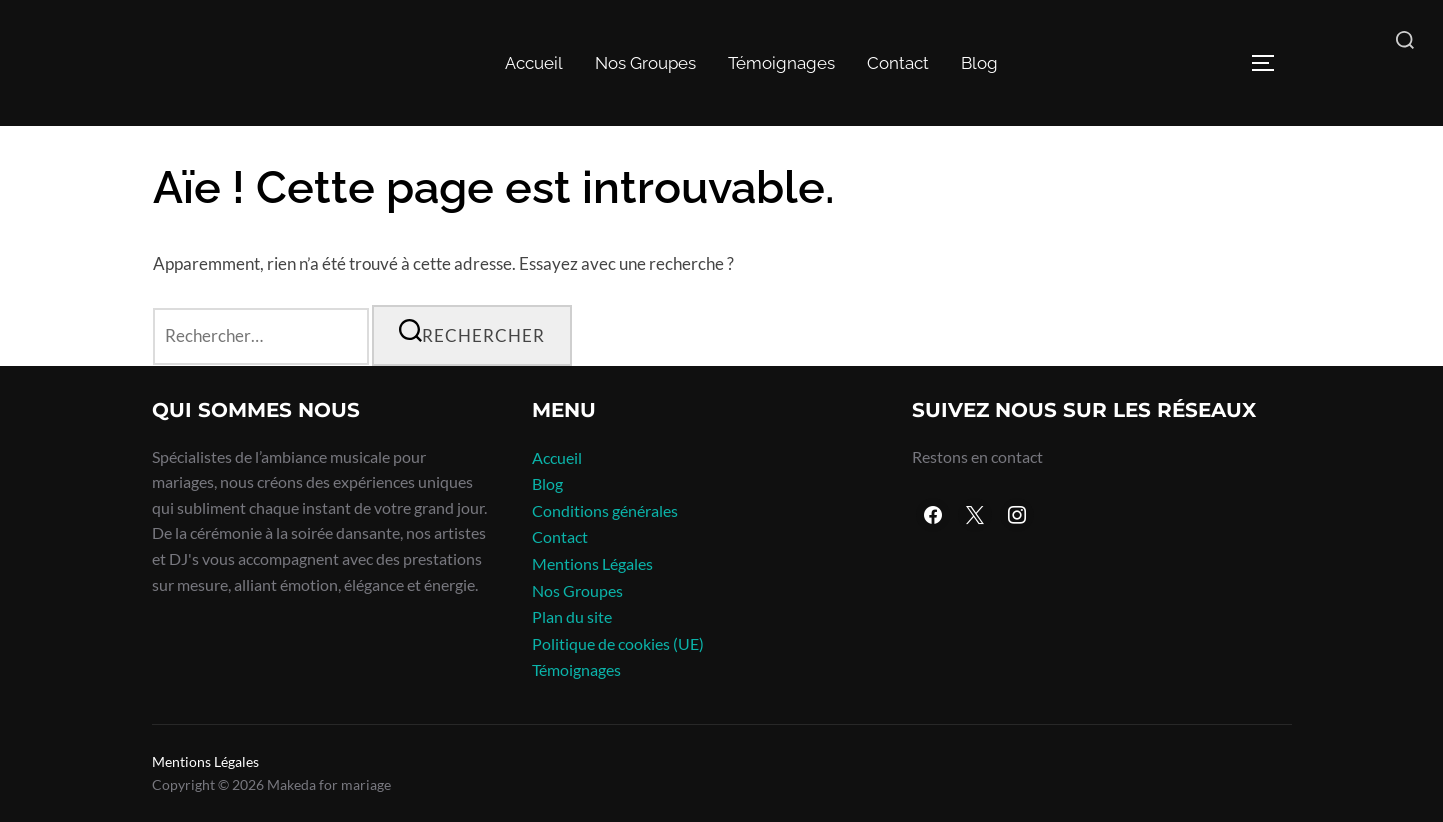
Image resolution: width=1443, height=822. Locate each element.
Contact (898, 63)
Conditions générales (605, 510)
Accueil (534, 63)
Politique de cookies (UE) (618, 643)
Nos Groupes (645, 63)
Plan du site (572, 616)
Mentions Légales (592, 563)
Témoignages (781, 63)
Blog (979, 63)
